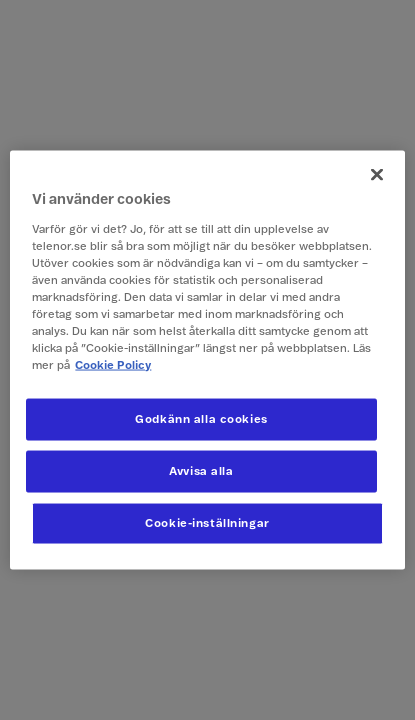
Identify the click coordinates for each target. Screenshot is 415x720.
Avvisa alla (201, 471)
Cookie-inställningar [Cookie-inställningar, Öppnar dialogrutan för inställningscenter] (207, 523)
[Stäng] (377, 175)
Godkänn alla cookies (201, 419)
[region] (207, 360)
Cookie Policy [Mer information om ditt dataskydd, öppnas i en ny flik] (113, 365)
